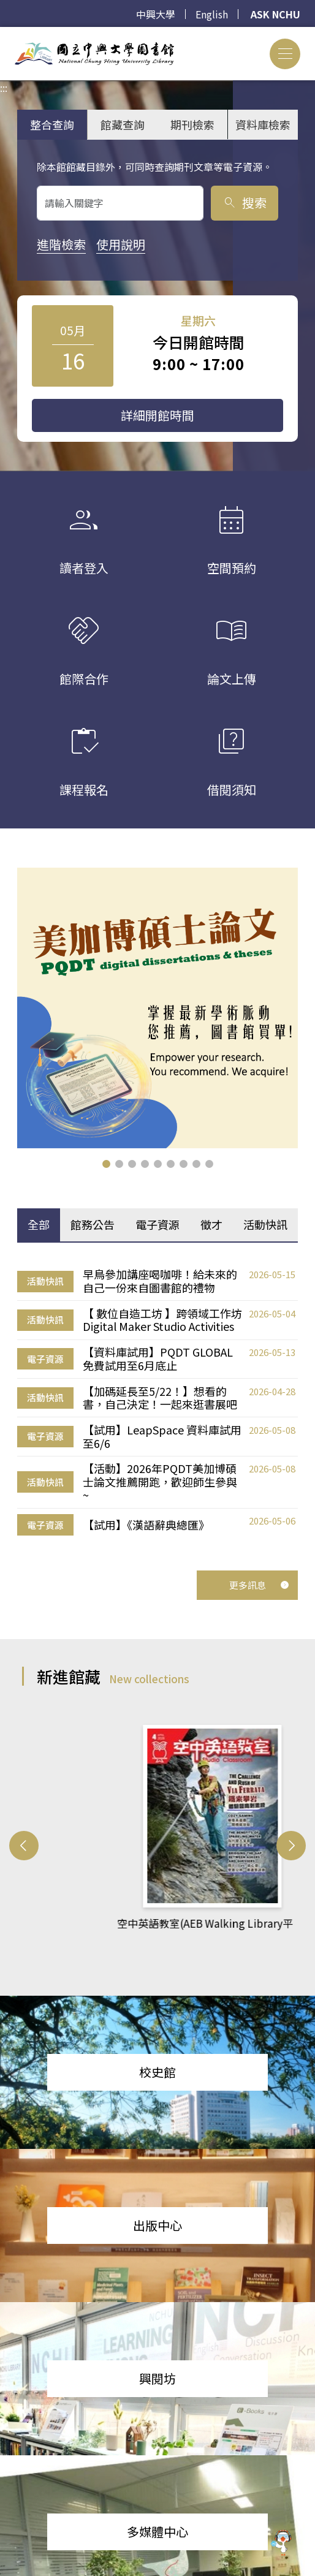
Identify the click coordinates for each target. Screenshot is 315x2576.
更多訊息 (259, 1583)
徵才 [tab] (211, 1223)
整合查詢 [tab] (52, 124)
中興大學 (155, 14)
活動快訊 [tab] (265, 1223)
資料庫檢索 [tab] (262, 124)
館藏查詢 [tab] (123, 124)
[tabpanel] (157, 1400)
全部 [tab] (39, 1223)
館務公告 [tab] (92, 1223)
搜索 (244, 202)
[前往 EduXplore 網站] (281, 2542)
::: (3, 34)
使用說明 (120, 244)
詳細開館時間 (157, 415)
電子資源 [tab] (157, 1223)
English (211, 14)
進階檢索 (61, 244)
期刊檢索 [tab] (192, 124)
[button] (106, 1163)
